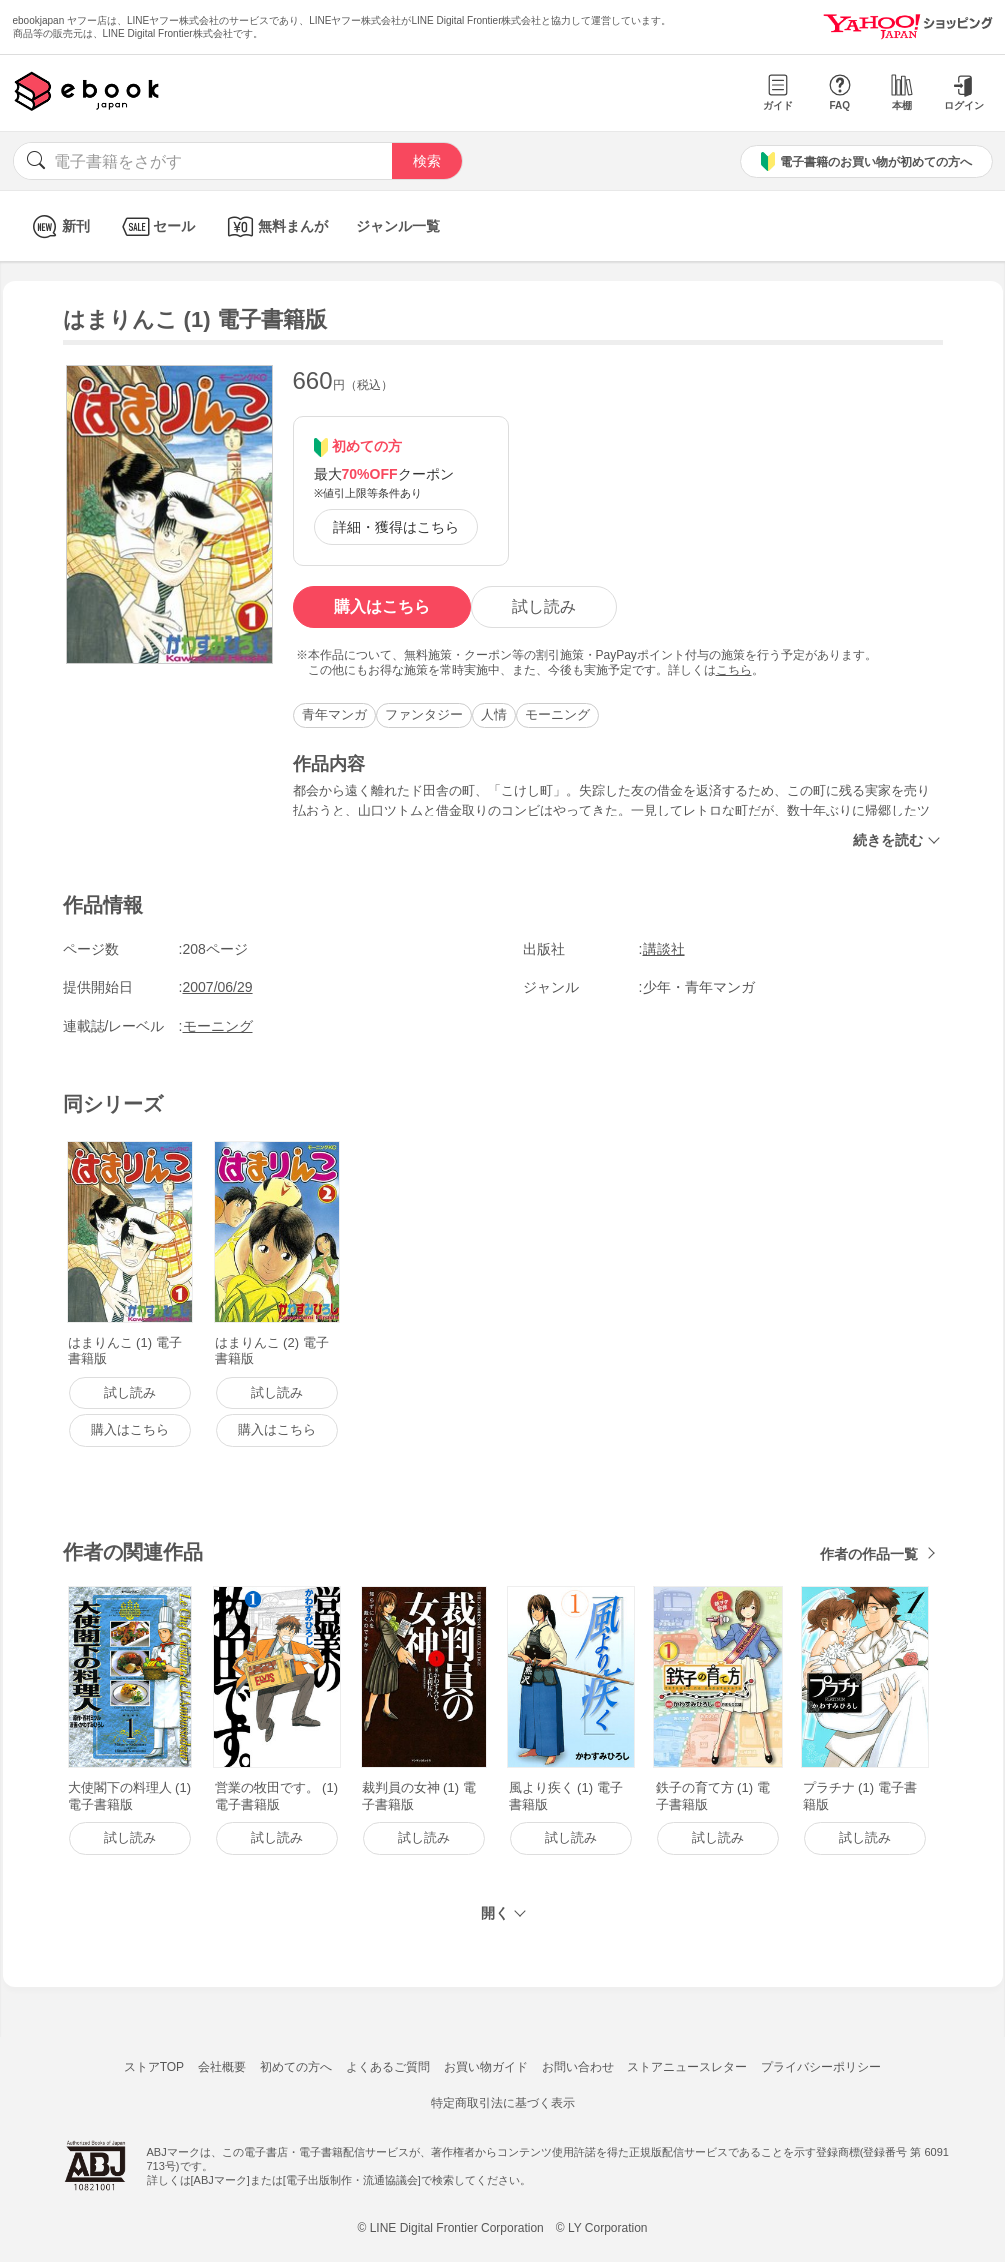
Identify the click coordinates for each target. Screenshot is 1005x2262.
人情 (494, 714)
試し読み (544, 606)
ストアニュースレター (687, 2067)
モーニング (557, 714)
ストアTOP (154, 2067)
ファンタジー (424, 714)
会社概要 (222, 2067)
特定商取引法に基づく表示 (503, 2103)
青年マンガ (334, 714)
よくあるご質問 (388, 2067)
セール (156, 226)
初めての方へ (296, 2067)
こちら (734, 670)
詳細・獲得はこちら (396, 527)
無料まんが (275, 226)
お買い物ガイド (486, 2067)
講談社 (664, 949)
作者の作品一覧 (869, 1554)
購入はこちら (382, 606)
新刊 (58, 226)
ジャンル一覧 (398, 226)
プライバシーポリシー (821, 2067)
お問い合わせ (578, 2067)
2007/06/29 (218, 987)
